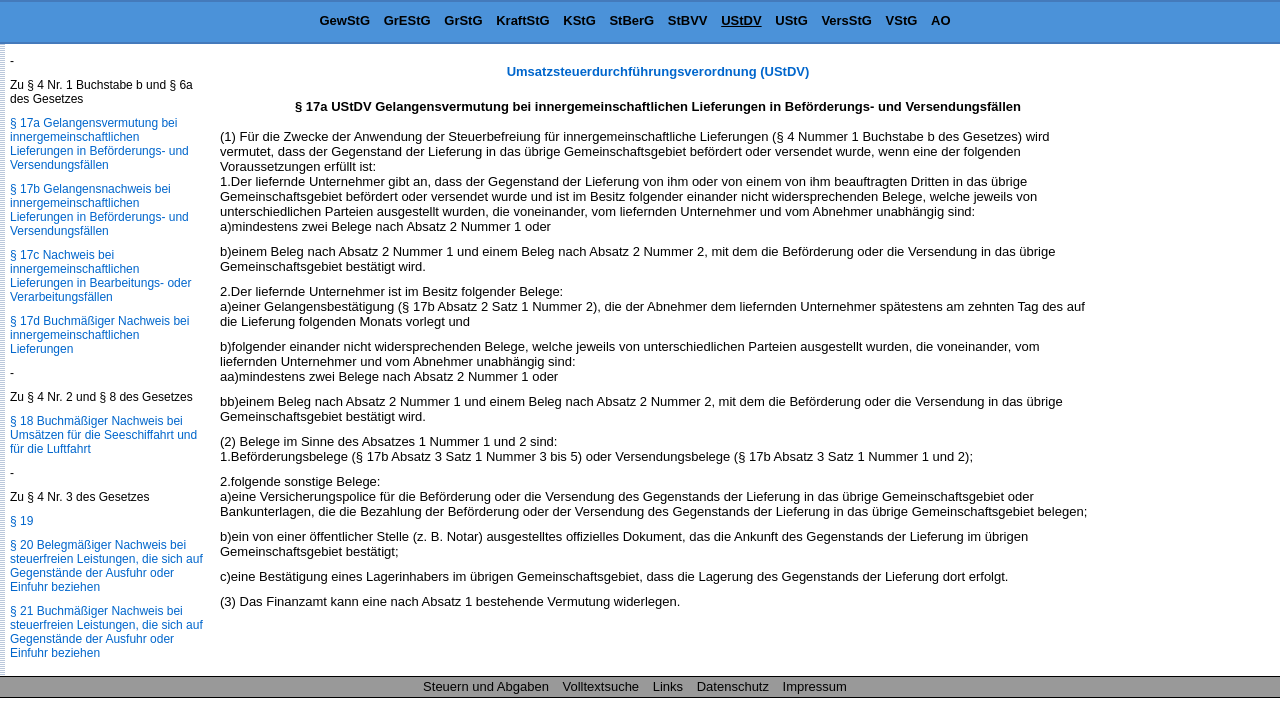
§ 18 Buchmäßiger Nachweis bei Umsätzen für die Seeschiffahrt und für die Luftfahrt (103, 435)
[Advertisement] (1180, 364)
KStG (579, 20)
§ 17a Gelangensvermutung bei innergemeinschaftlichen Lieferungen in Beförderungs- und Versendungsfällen (99, 144)
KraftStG (522, 20)
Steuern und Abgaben (486, 686)
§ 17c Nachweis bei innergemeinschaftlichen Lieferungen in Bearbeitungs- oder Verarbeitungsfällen (100, 276)
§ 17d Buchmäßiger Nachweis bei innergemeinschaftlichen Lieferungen (99, 335)
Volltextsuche (601, 686)
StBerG (631, 20)
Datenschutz (733, 686)
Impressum (815, 686)
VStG (902, 20)
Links (668, 686)
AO (941, 20)
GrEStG (407, 20)
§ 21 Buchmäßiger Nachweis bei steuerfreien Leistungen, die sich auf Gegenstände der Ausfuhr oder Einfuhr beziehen (106, 632)
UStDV (741, 20)
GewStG (344, 20)
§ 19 (21, 521)
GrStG (463, 20)
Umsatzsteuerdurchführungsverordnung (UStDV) (658, 71)
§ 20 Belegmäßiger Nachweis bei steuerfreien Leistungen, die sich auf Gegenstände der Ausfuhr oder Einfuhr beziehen (106, 566)
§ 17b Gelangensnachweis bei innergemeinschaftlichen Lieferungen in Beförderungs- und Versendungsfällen (99, 210)
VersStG (846, 20)
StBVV (688, 20)
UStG (791, 20)
